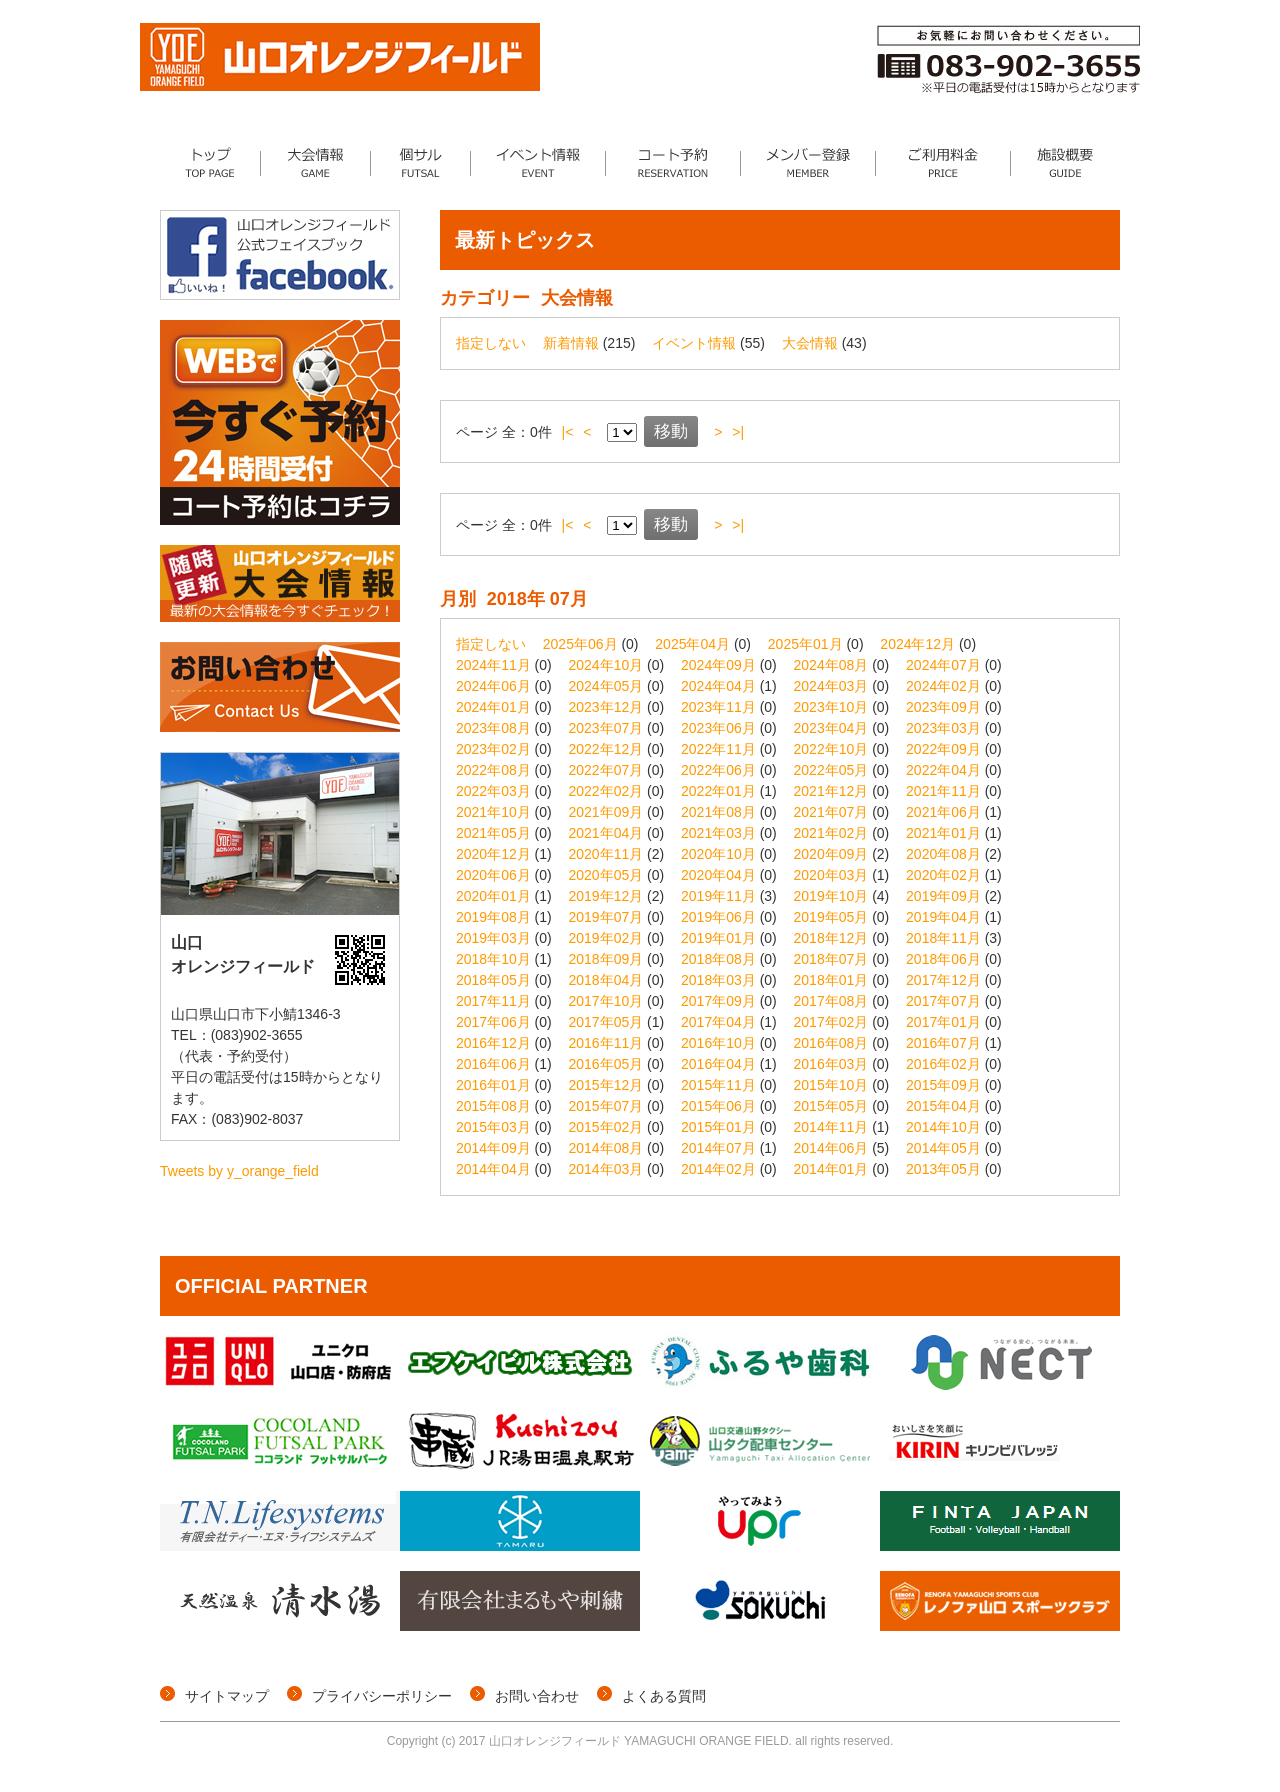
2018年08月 (718, 959)
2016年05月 (606, 1064)
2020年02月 (943, 875)
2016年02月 (943, 1064)
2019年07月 (606, 917)
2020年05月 (606, 875)
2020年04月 (718, 875)
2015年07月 (606, 1106)
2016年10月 (718, 1043)
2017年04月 (718, 1022)
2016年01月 (493, 1085)
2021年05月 (493, 833)
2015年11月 (718, 1085)
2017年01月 (943, 1022)
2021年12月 (831, 791)
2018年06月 (943, 959)
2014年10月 (943, 1127)
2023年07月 (606, 728)
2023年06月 (718, 728)
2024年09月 (718, 665)
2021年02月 (831, 833)
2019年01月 (718, 938)
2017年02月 (831, 1022)
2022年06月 (718, 770)
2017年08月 (831, 1001)
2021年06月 (943, 812)
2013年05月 (943, 1169)
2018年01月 (831, 980)
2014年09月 (493, 1148)
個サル (421, 163)
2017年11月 (493, 1001)
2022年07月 (606, 770)
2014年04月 (493, 1169)
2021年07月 (831, 812)
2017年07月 (943, 1001)
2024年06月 (493, 686)
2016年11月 (606, 1043)
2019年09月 (943, 896)
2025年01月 (805, 644)
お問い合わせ (537, 1696)
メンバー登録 (808, 163)
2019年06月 (718, 917)
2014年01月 (831, 1169)
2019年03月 (493, 938)
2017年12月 (943, 980)
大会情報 (316, 163)
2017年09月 (718, 1001)
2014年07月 (718, 1148)
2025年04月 (692, 644)
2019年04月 (943, 917)
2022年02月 (606, 791)
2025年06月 (580, 644)
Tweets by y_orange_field (239, 1171)
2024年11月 (493, 665)
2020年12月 (493, 854)
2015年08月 (493, 1106)
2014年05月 (943, 1148)
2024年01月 (493, 707)
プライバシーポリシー (382, 1696)
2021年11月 (943, 791)
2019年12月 (606, 896)
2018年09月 (606, 959)
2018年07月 (831, 959)
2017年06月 (493, 1022)
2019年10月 (831, 896)
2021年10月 (493, 812)
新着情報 (571, 343)
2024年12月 (917, 644)
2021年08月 (718, 812)
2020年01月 (493, 896)
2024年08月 (831, 665)
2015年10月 (831, 1085)
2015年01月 (718, 1127)
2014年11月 (831, 1127)
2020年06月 (493, 875)
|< (568, 432)
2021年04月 (606, 833)
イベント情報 (538, 163)
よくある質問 (664, 1696)
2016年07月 (943, 1043)
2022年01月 (718, 791)
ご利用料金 (943, 163)
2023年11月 (718, 707)
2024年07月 (943, 665)
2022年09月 (943, 749)
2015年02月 (606, 1127)
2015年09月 (943, 1085)
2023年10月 (831, 707)
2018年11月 (943, 938)
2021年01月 (943, 833)
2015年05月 (831, 1106)
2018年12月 (831, 938)
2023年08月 (493, 728)
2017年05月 (606, 1022)
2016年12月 (493, 1043)
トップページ (210, 163)
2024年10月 (606, 665)
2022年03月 (493, 791)
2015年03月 (493, 1127)
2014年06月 (831, 1148)
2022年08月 (493, 770)
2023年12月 (606, 707)
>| (738, 432)
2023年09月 (943, 707)
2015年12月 (606, 1085)
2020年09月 (831, 854)
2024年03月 (831, 686)
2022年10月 (831, 749)
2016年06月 (493, 1064)
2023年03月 (943, 728)
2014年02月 (718, 1169)
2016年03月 (831, 1064)
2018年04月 (606, 980)
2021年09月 (606, 812)
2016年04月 (718, 1064)
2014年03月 (606, 1169)
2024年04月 (718, 686)
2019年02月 (606, 938)
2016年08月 (831, 1043)
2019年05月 (831, 917)
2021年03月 (718, 833)
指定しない (491, 343)
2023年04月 (831, 728)
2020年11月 (606, 854)
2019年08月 (493, 917)
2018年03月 (718, 980)
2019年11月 (718, 896)
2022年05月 (831, 770)
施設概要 (1065, 163)
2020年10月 (718, 854)
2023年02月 (493, 749)
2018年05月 (493, 980)
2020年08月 (943, 854)
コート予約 (673, 163)
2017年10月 (606, 1001)
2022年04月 (943, 770)
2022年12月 (606, 749)
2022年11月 (718, 749)
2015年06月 (718, 1106)
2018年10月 (493, 959)
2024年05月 (606, 686)
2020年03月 (831, 875)
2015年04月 (943, 1106)
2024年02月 (943, 686)
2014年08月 (606, 1148)
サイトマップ (227, 1696)
